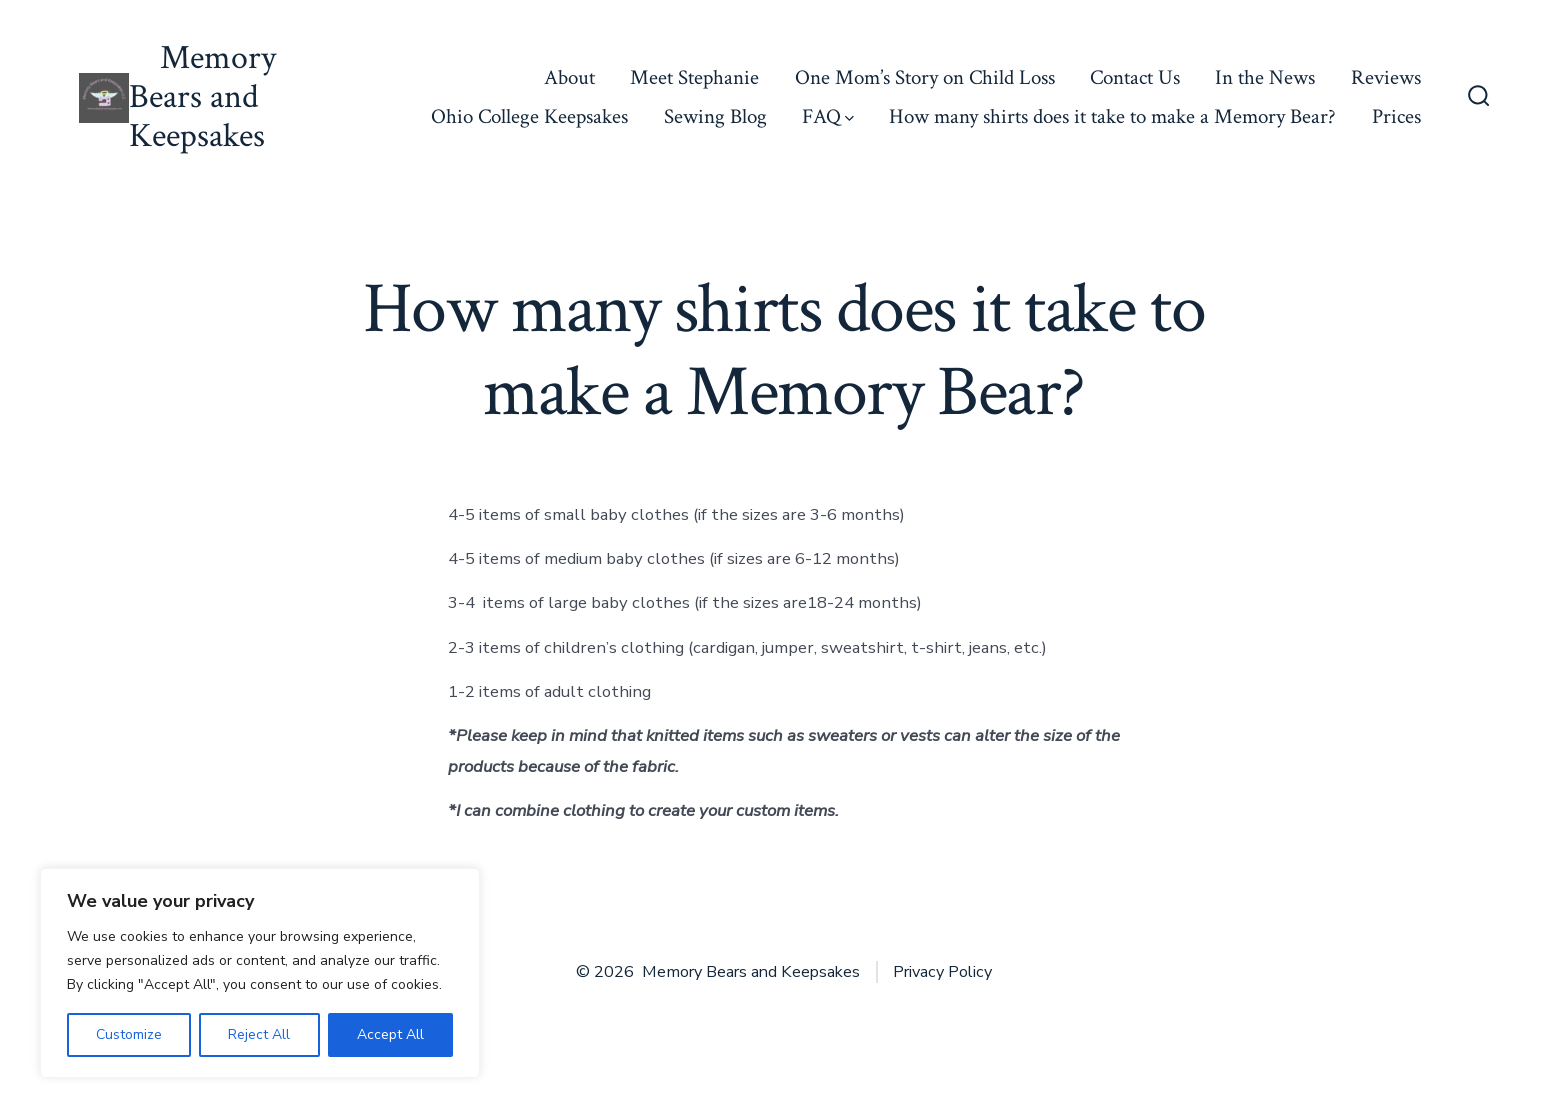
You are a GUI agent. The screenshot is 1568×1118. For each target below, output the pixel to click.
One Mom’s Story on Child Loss (925, 77)
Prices (1396, 116)
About (569, 77)
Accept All (390, 1034)
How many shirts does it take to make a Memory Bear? (1112, 116)
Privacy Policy (942, 972)
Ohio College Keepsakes (529, 116)
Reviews (1386, 77)
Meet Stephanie (694, 77)
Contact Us (1135, 77)
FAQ (828, 116)
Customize (129, 1034)
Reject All (259, 1034)
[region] (260, 973)
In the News (1265, 77)
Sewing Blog (715, 116)
